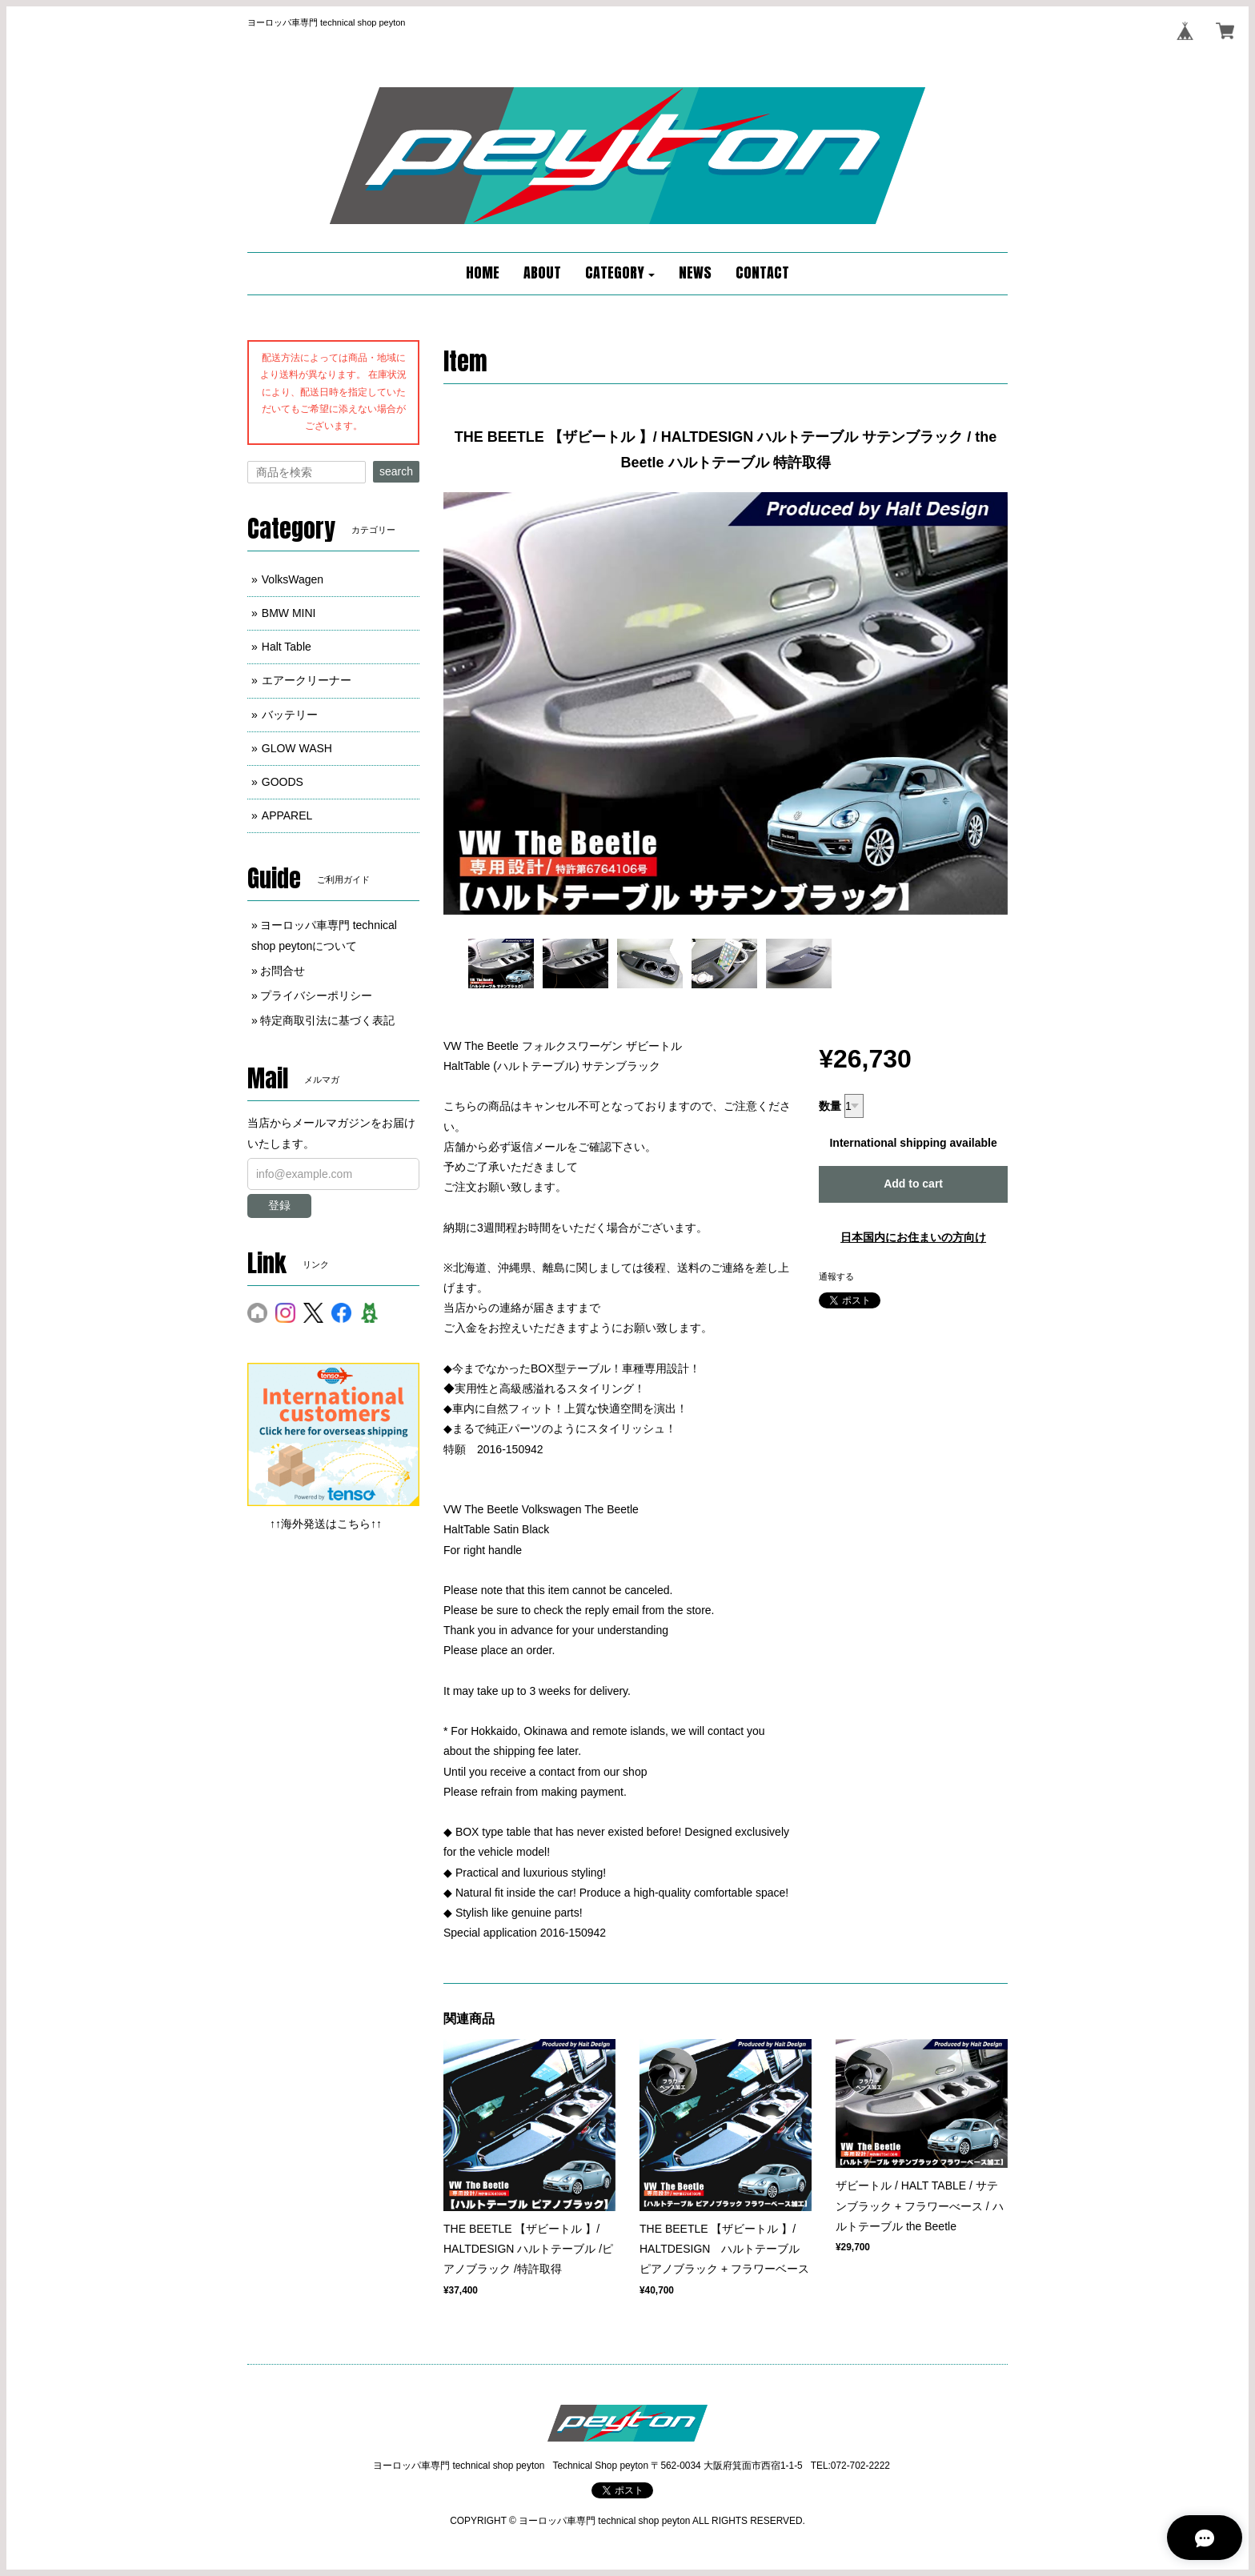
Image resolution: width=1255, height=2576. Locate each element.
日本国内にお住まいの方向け (913, 1237)
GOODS (282, 781)
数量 (830, 1106)
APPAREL (287, 815)
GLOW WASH (297, 748)
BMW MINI (289, 613)
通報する (836, 1276)
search (396, 471)
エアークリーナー (306, 680)
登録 (279, 1205)
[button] (620, 273)
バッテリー (290, 714)
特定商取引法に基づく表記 (327, 1020)
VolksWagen (292, 579)
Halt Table (286, 646)
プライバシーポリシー (316, 995)
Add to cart (913, 1183)
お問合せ (282, 970)
